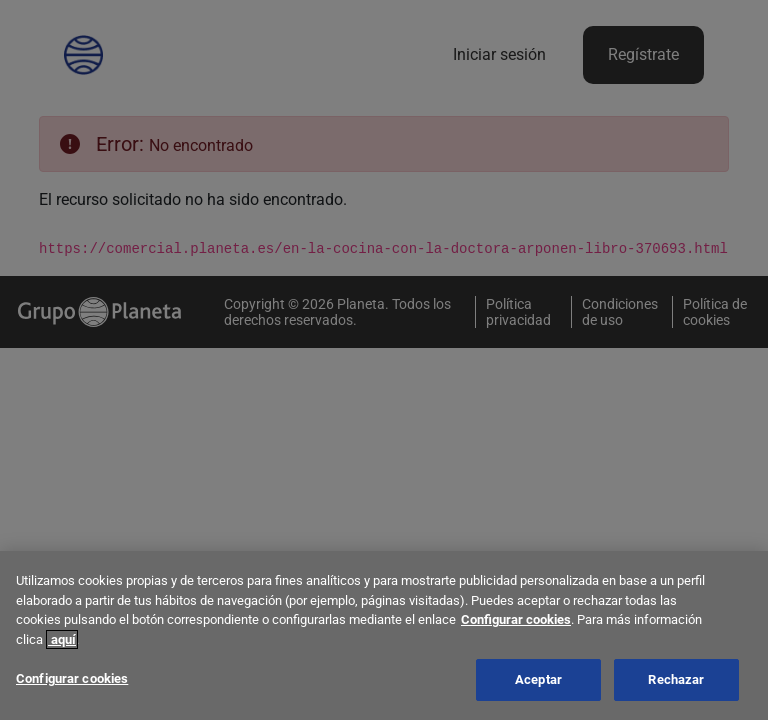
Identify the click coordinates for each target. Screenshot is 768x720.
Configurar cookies (516, 622)
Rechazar (676, 682)
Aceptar (538, 682)
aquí (62, 641)
